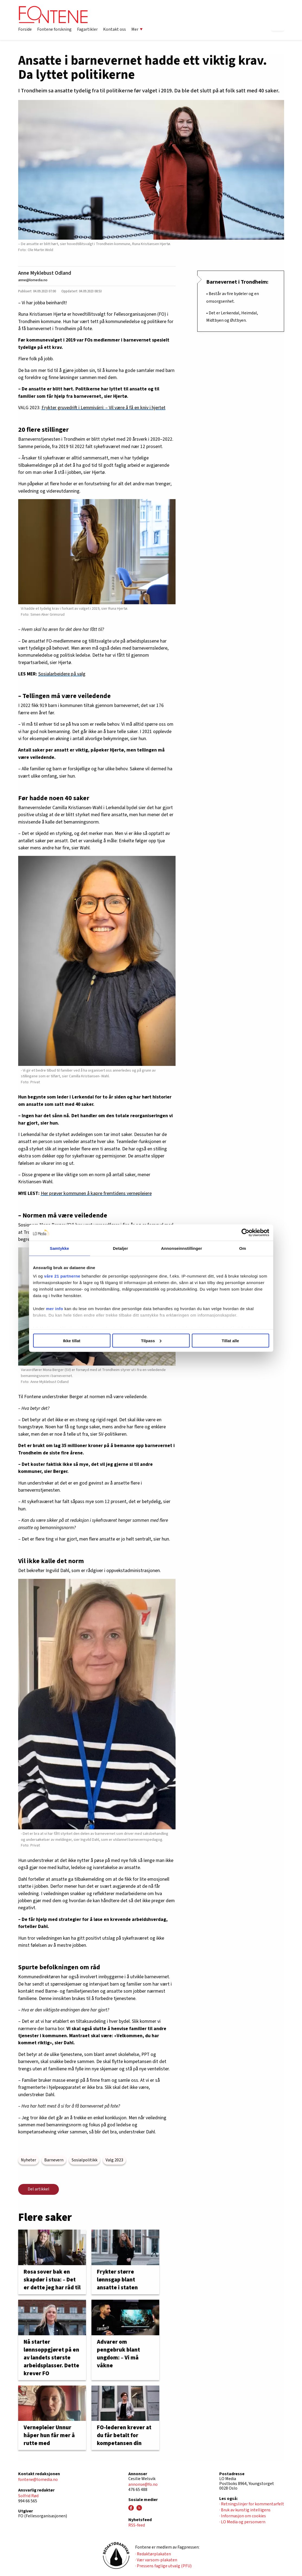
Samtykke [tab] (59, 1248)
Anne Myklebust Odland (44, 273)
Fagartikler (87, 29)
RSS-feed (136, 2525)
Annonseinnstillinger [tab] (181, 1248)
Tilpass (151, 1340)
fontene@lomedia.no (38, 2480)
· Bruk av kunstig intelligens (245, 2510)
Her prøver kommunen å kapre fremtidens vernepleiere (96, 1193)
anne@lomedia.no (32, 280)
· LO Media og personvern (242, 2522)
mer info (54, 1308)
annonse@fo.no (143, 2484)
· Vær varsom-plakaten (156, 2560)
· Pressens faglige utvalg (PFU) (163, 2566)
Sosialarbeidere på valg (61, 674)
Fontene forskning (54, 29)
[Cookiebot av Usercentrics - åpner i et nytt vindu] (245, 1232)
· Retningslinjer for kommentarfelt (251, 2504)
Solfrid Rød (28, 2496)
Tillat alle (230, 1340)
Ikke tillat (71, 1340)
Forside (25, 29)
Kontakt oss (114, 29)
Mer (137, 29)
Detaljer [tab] (120, 1248)
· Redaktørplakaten (153, 2554)
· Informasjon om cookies (242, 2516)
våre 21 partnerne (62, 1276)
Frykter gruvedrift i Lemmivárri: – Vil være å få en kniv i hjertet (104, 407)
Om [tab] (242, 1248)
